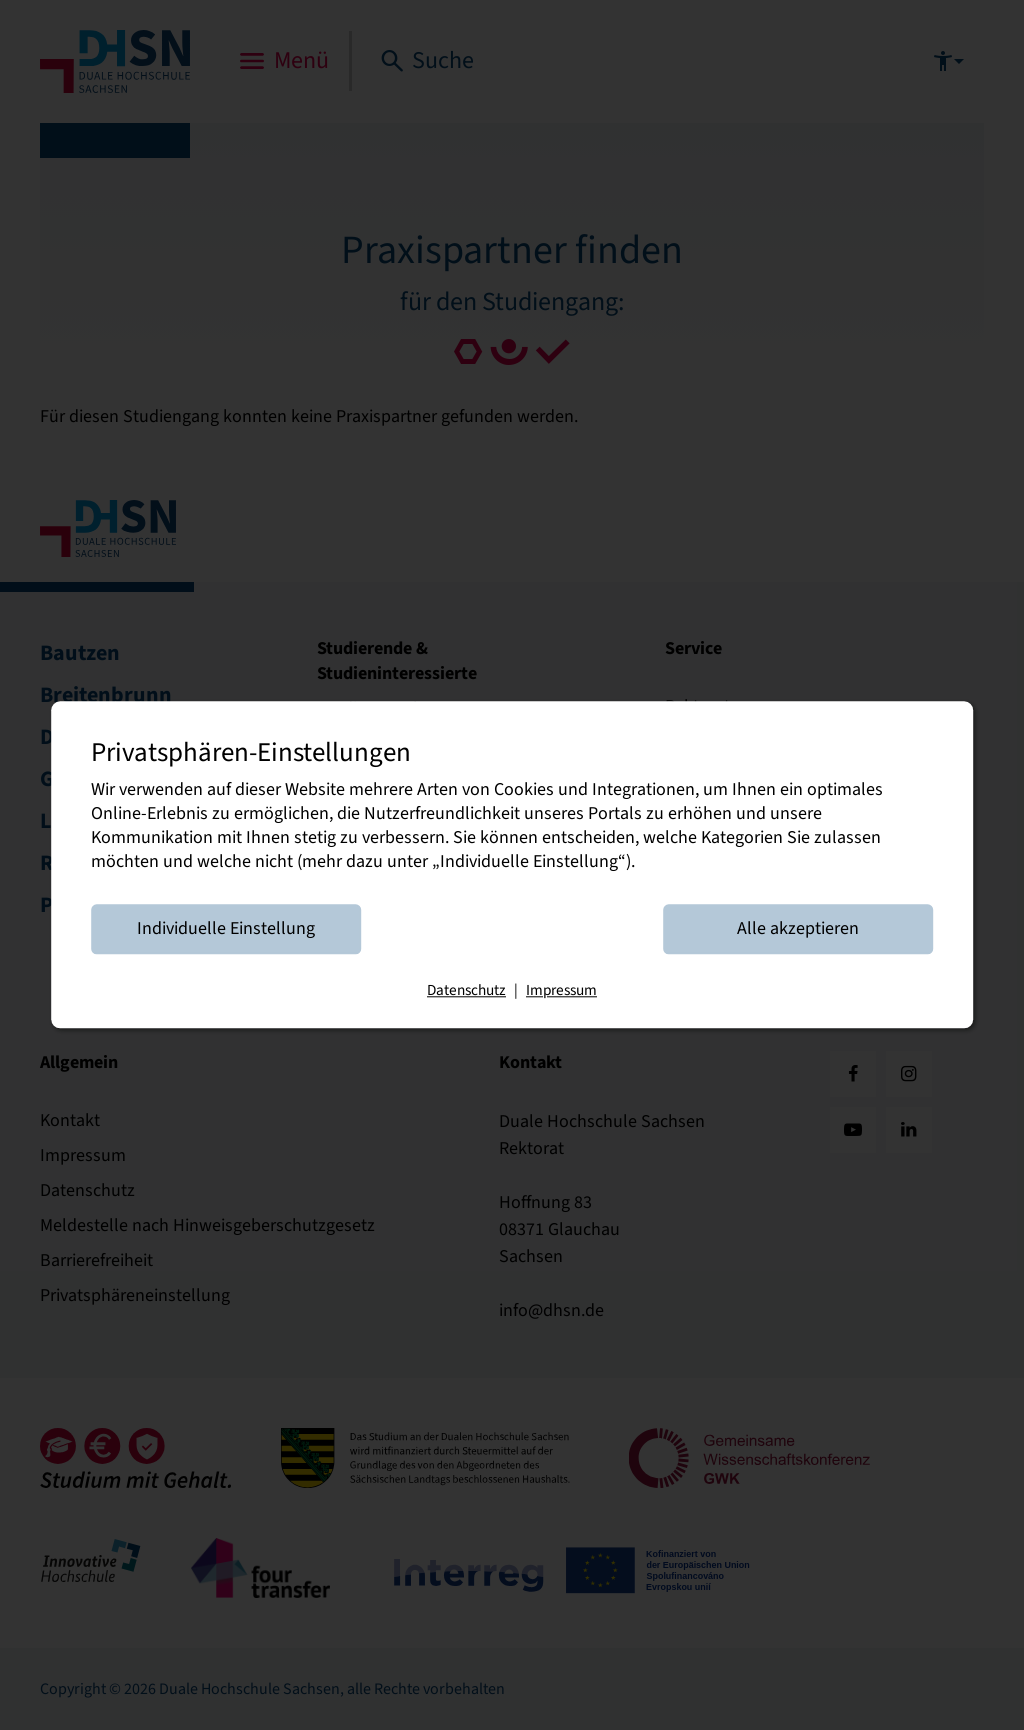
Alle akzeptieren (798, 929)
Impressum (561, 991)
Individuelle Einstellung (226, 929)
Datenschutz (466, 991)
